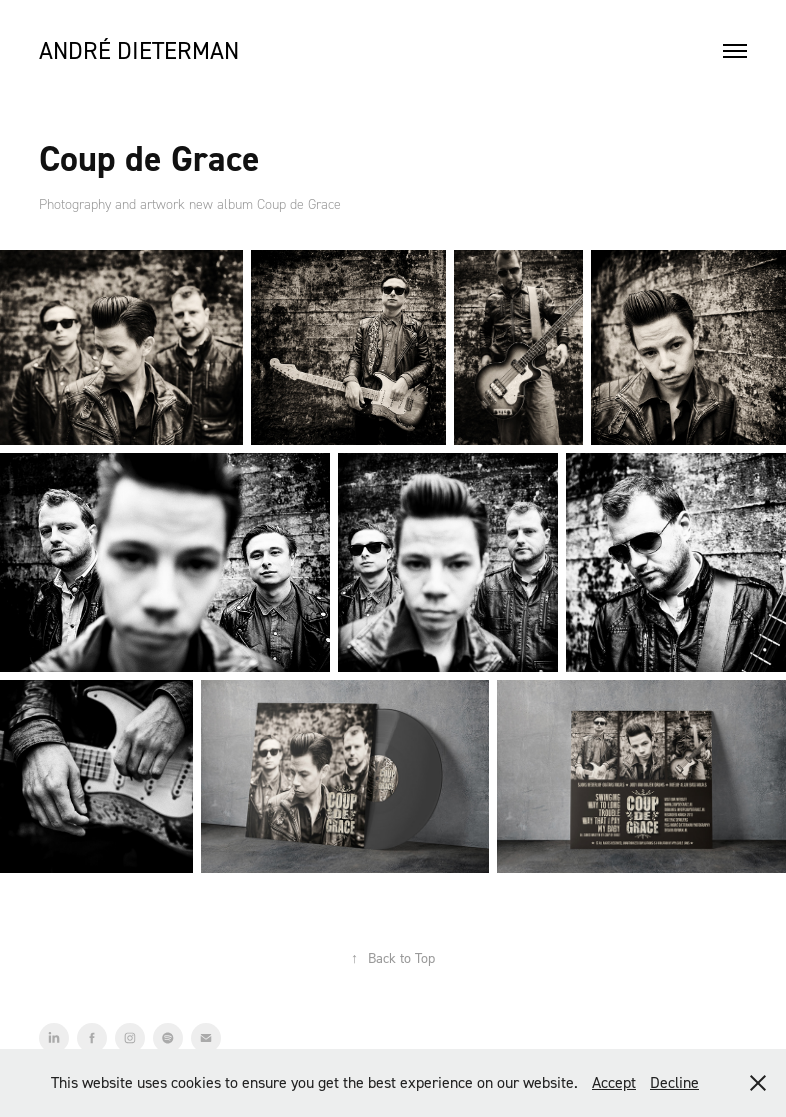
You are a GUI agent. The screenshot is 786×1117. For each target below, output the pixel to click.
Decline (674, 1082)
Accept (614, 1082)
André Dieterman (139, 50)
